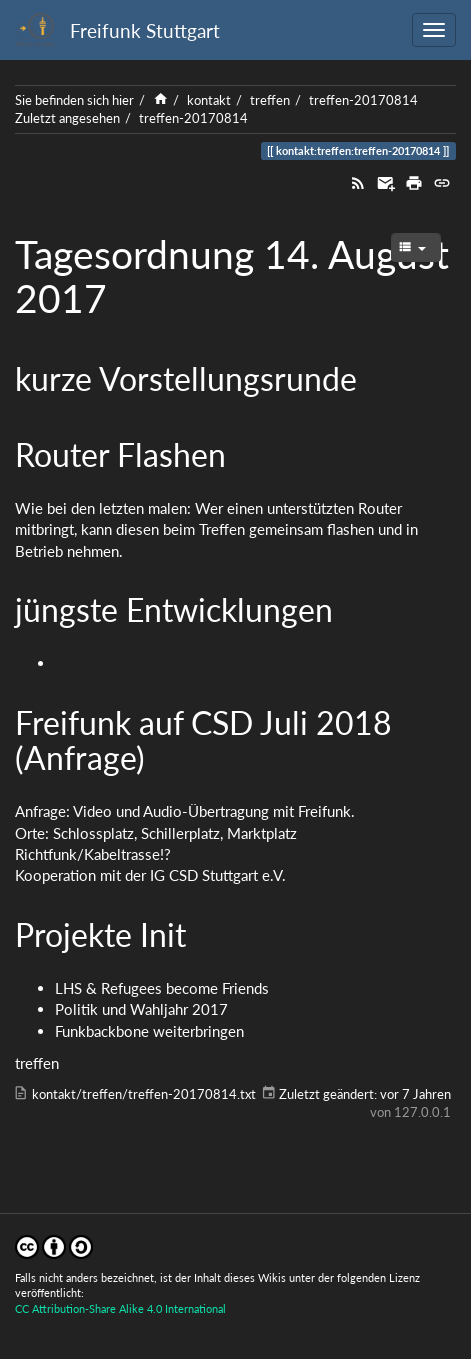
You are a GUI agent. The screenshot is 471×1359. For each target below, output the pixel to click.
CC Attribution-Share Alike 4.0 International (120, 1308)
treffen (270, 100)
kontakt (209, 100)
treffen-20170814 (363, 100)
